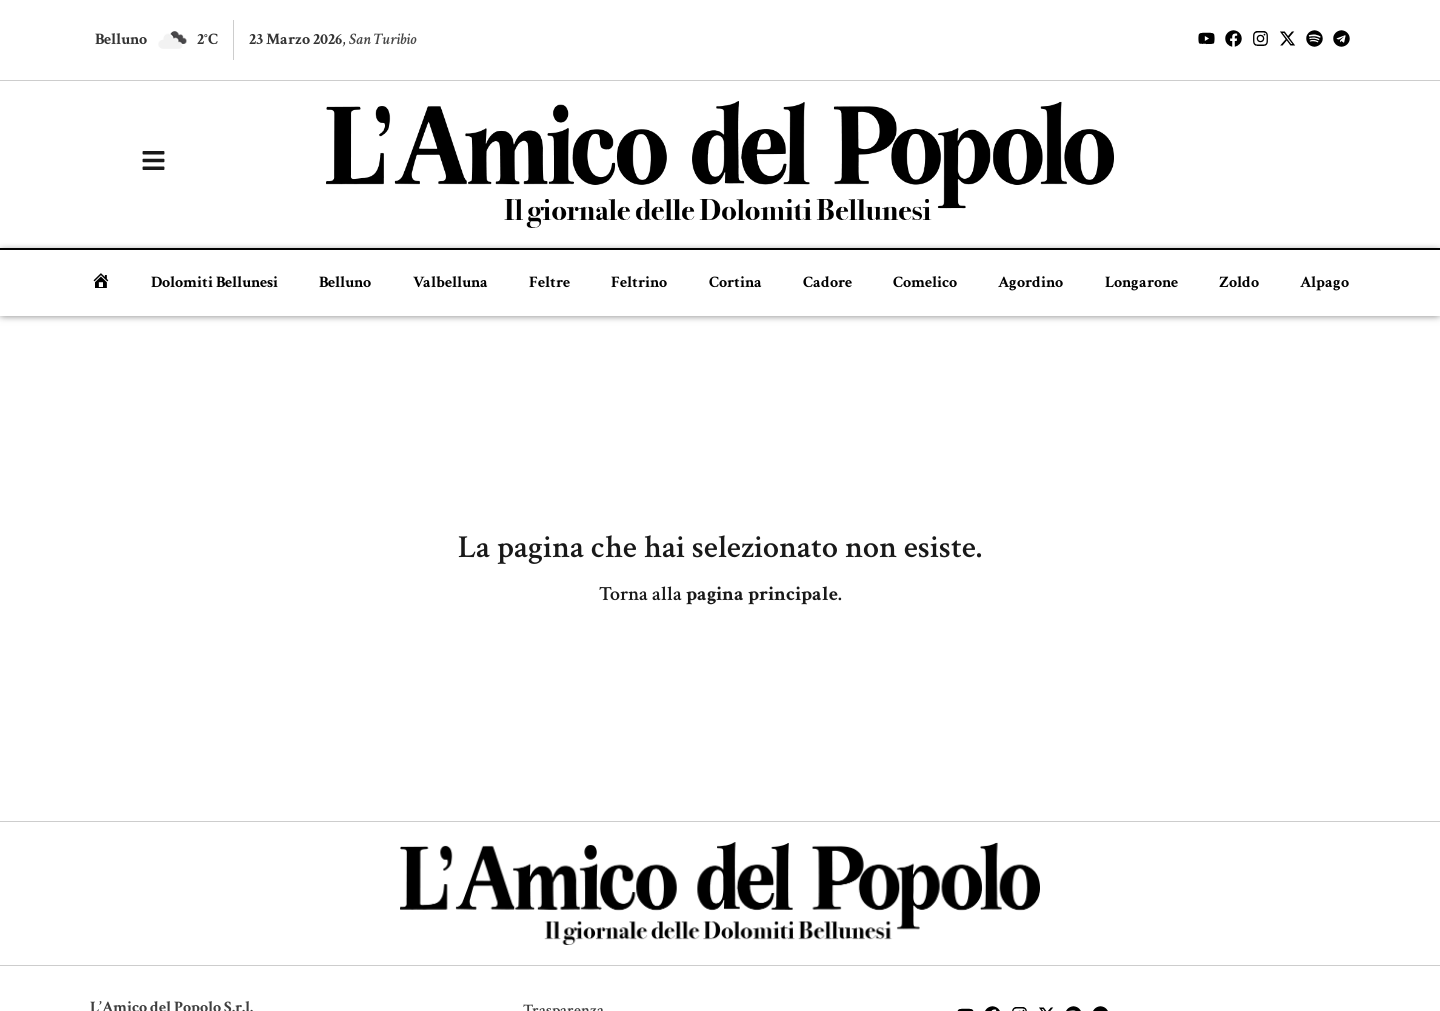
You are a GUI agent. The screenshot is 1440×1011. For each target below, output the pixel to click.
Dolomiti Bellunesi (214, 282)
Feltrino (639, 282)
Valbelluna (450, 282)
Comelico (925, 282)
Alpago (1324, 282)
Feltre (549, 282)
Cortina (735, 282)
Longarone (1141, 282)
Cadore (827, 282)
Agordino (1030, 282)
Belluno (345, 282)
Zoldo (1239, 282)
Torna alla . (720, 594)
